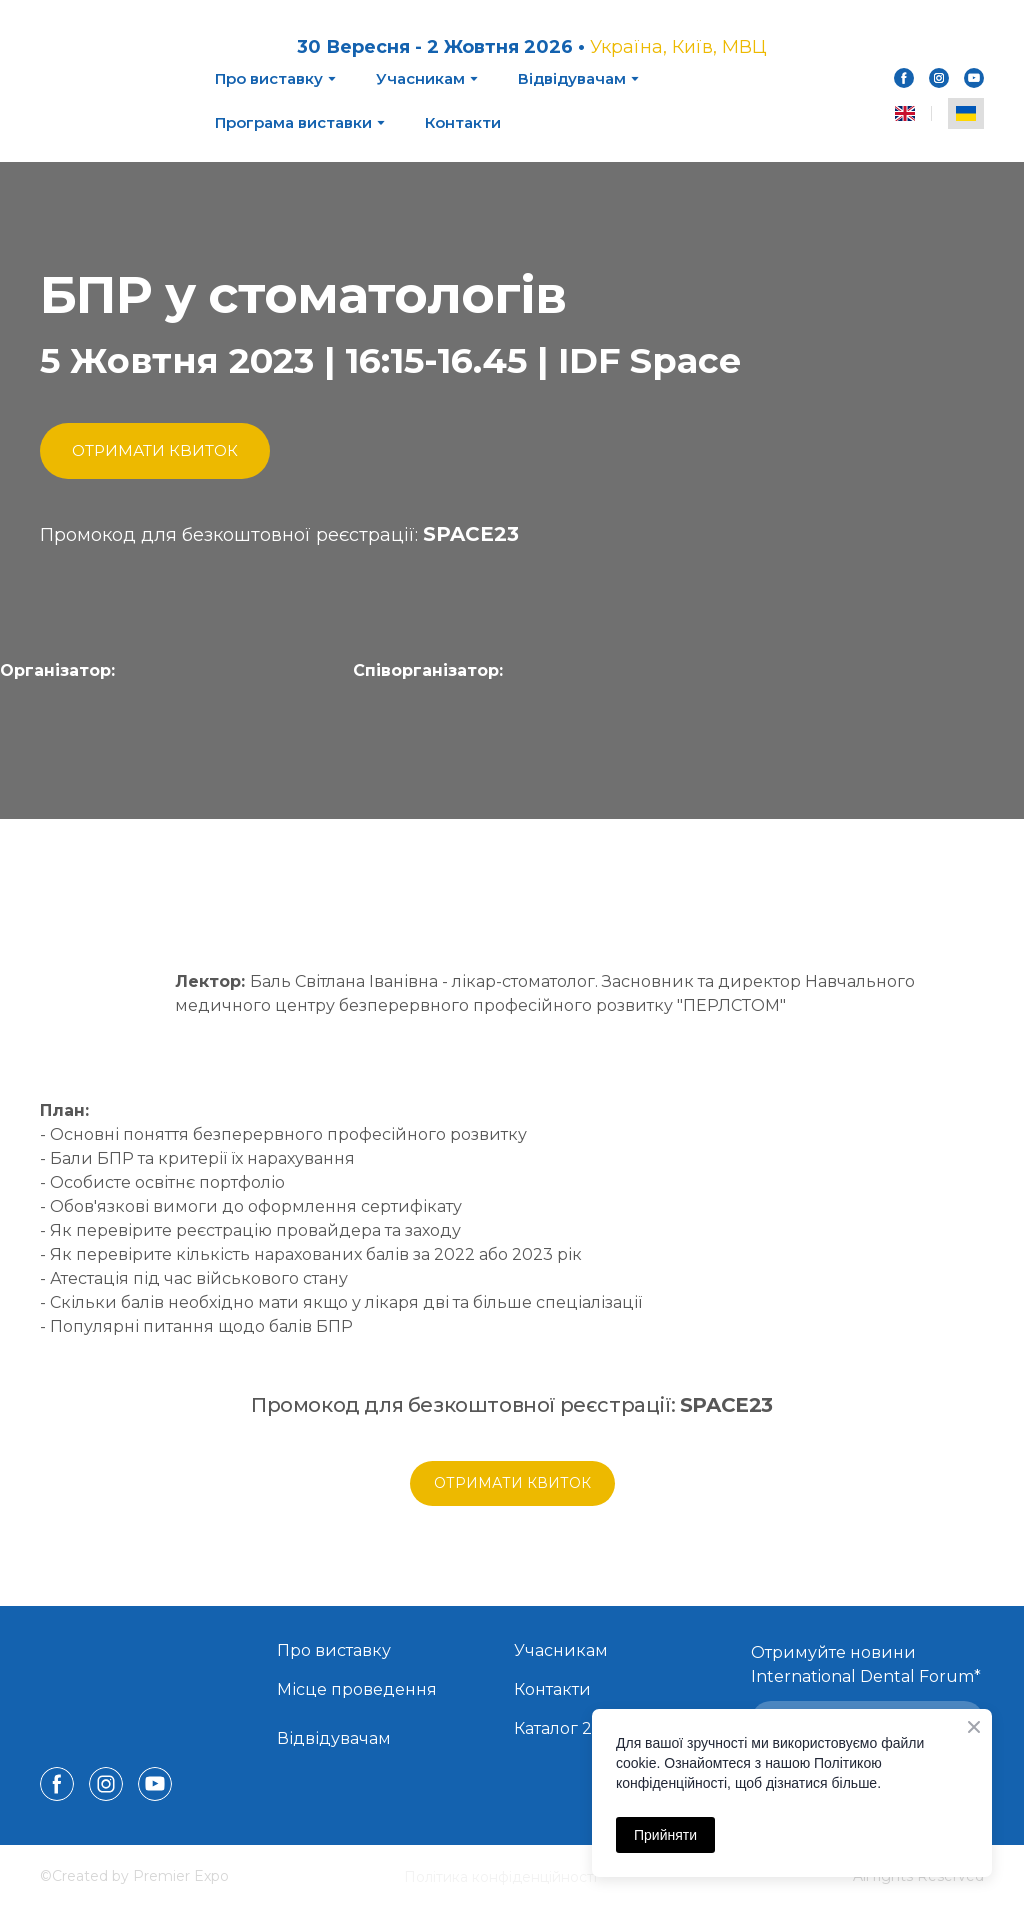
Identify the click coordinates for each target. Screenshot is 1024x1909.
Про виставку (269, 78)
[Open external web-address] (469, 756)
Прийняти (665, 1835)
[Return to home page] (112, 81)
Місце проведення (357, 1689)
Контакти (463, 122)
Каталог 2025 (568, 1728)
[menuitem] (905, 113)
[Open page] (130, 757)
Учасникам (420, 78)
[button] (904, 78)
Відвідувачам (572, 78)
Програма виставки (293, 122)
